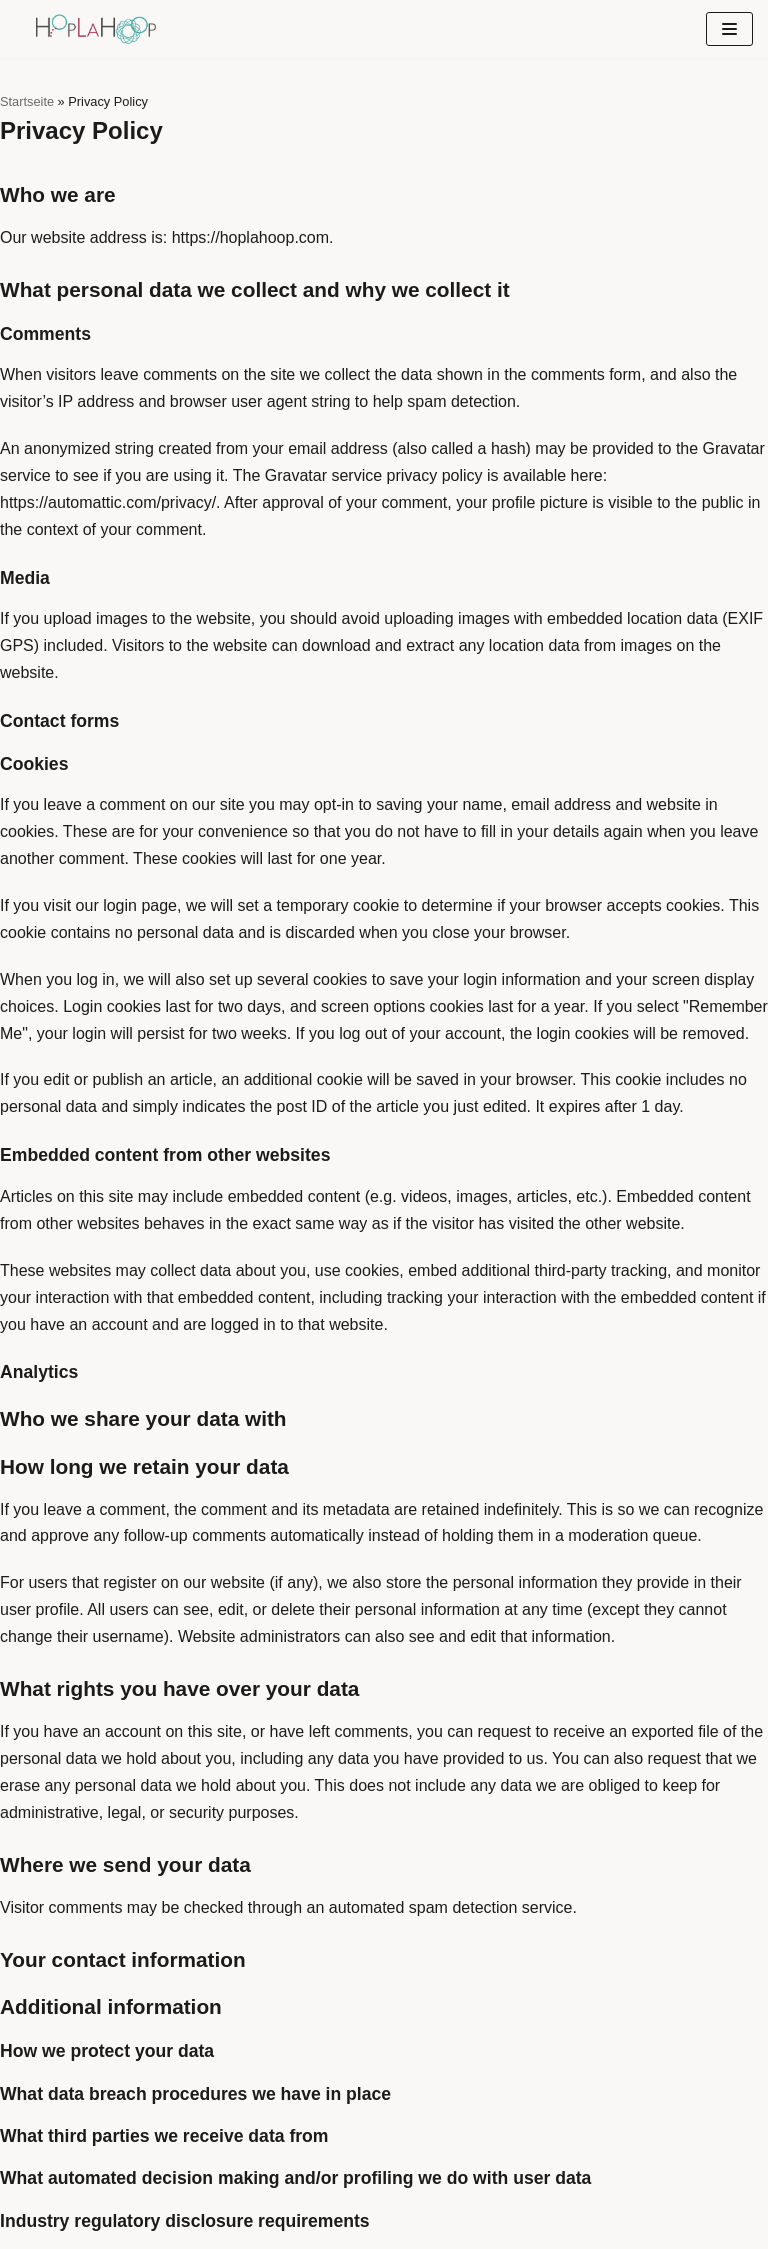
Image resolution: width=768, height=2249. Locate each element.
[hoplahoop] (96, 29)
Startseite (27, 101)
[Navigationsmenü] (729, 29)
